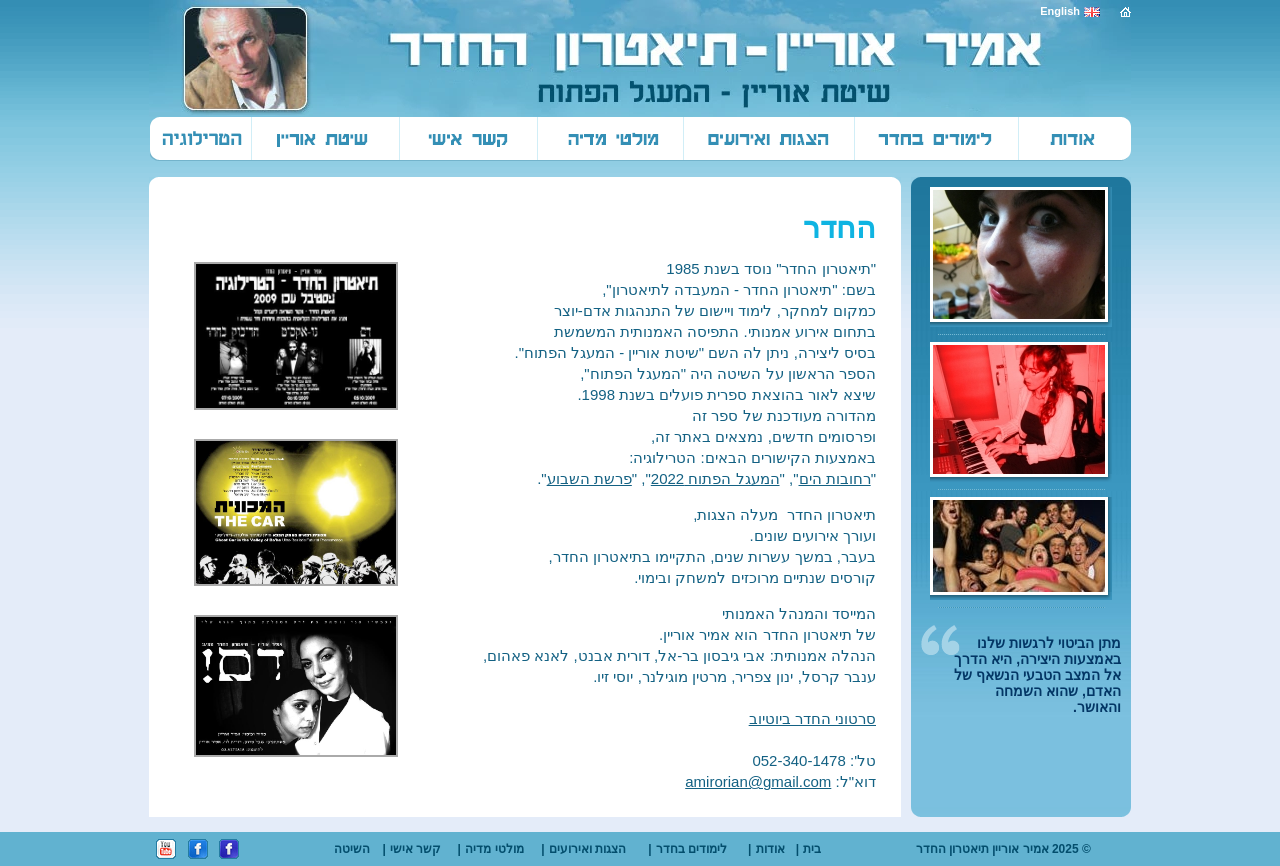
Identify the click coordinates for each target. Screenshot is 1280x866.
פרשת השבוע (589, 478)
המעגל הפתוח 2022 (715, 478)
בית (812, 849)
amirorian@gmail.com (758, 781)
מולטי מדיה (494, 849)
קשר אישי (415, 849)
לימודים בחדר (691, 849)
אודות (770, 849)
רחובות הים (835, 478)
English (1060, 11)
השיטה (352, 849)
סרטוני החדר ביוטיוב (812, 718)
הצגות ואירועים (587, 849)
